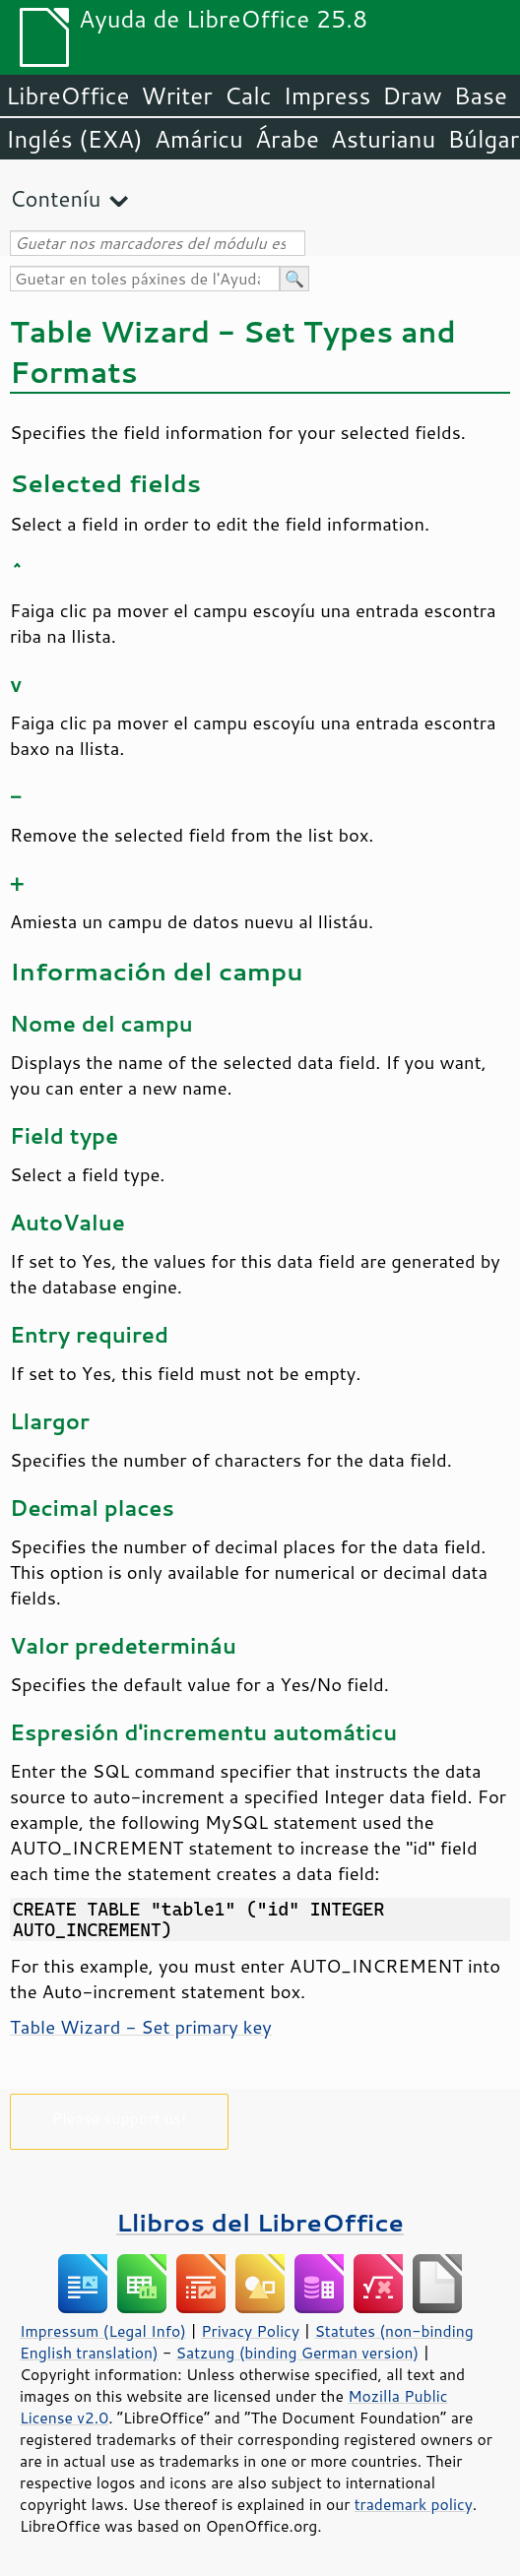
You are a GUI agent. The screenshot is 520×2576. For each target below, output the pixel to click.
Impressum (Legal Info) (103, 2331)
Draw (411, 95)
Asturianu (383, 139)
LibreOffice (67, 95)
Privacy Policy (250, 2331)
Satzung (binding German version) (298, 2352)
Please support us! (119, 2117)
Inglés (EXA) (74, 139)
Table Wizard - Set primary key (141, 2027)
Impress (327, 95)
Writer (176, 95)
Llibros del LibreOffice (260, 2222)
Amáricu (199, 139)
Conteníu (55, 198)
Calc (248, 95)
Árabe (287, 139)
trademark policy (414, 2504)
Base (480, 95)
